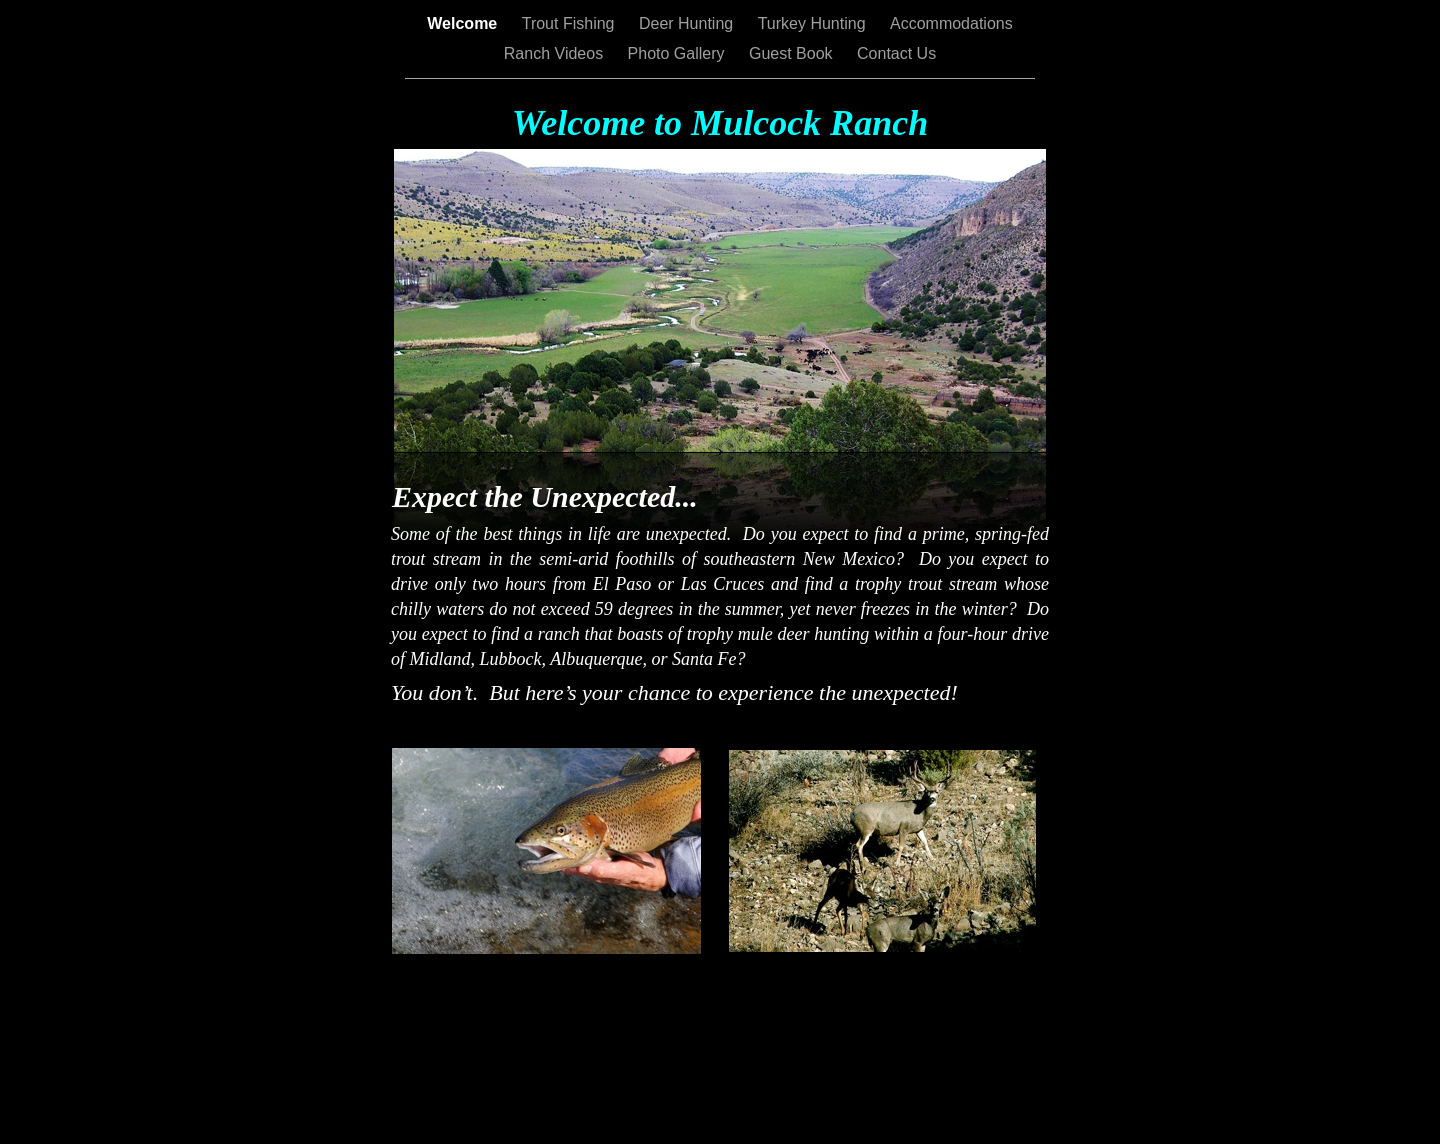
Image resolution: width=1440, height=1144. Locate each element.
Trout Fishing (570, 23)
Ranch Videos (556, 53)
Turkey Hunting (814, 23)
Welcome (464, 23)
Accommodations (951, 23)
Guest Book (793, 53)
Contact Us (896, 53)
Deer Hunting (688, 23)
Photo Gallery (678, 53)
